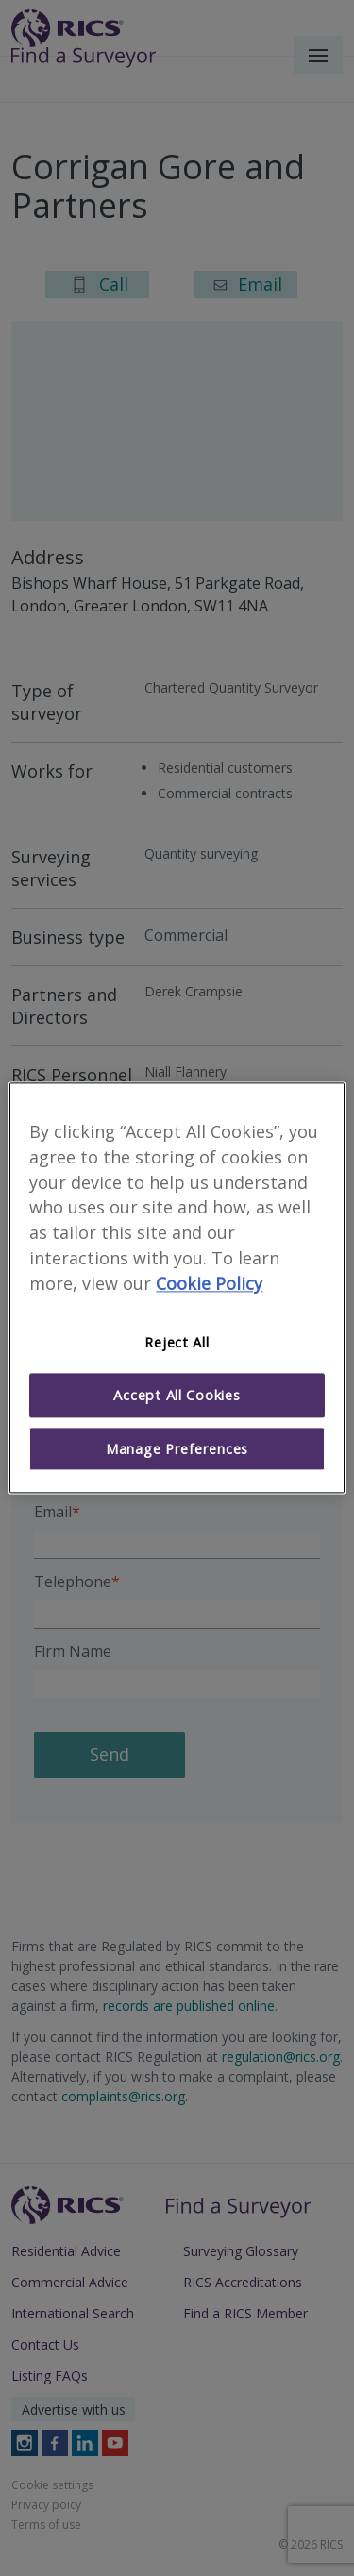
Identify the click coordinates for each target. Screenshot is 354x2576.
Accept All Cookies (176, 1395)
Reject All (176, 1341)
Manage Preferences (177, 1448)
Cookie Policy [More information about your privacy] (209, 1283)
